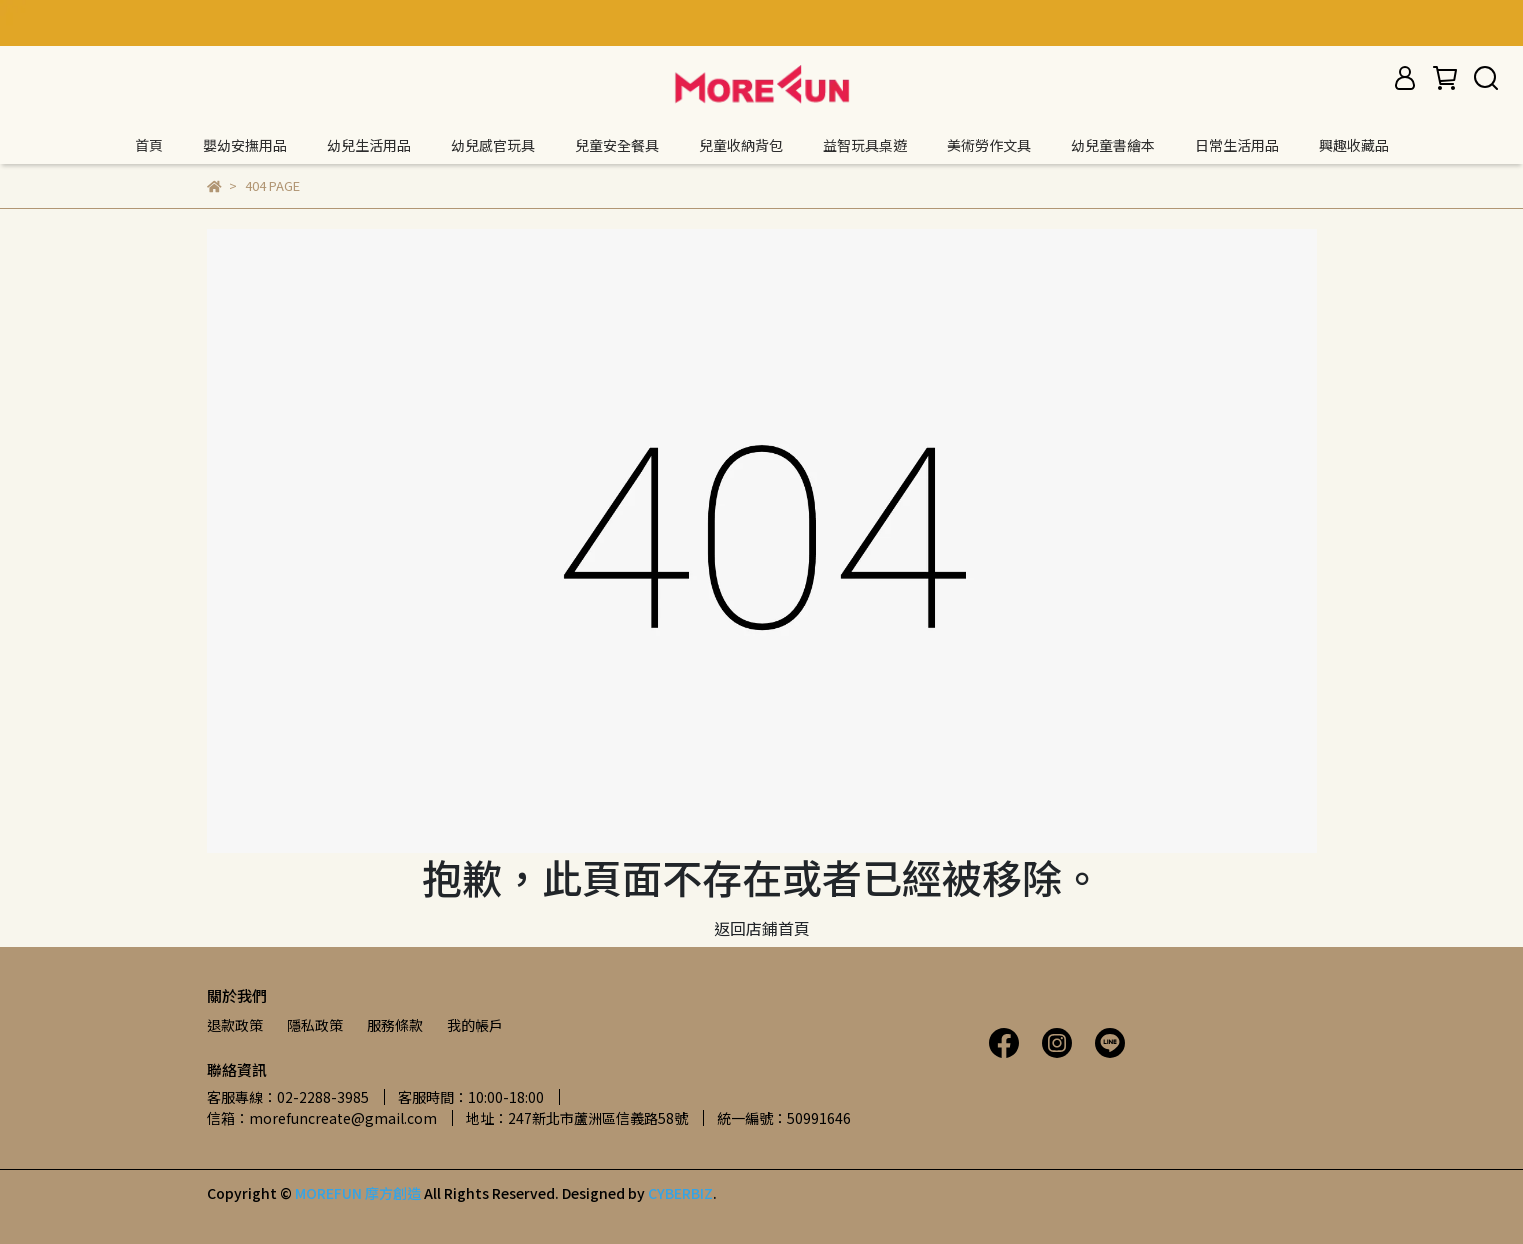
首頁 (149, 145)
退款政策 (235, 1025)
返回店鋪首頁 (762, 928)
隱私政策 (315, 1025)
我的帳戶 (475, 1025)
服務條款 (395, 1025)
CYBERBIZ (680, 1193)
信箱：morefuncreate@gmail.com (322, 1118)
